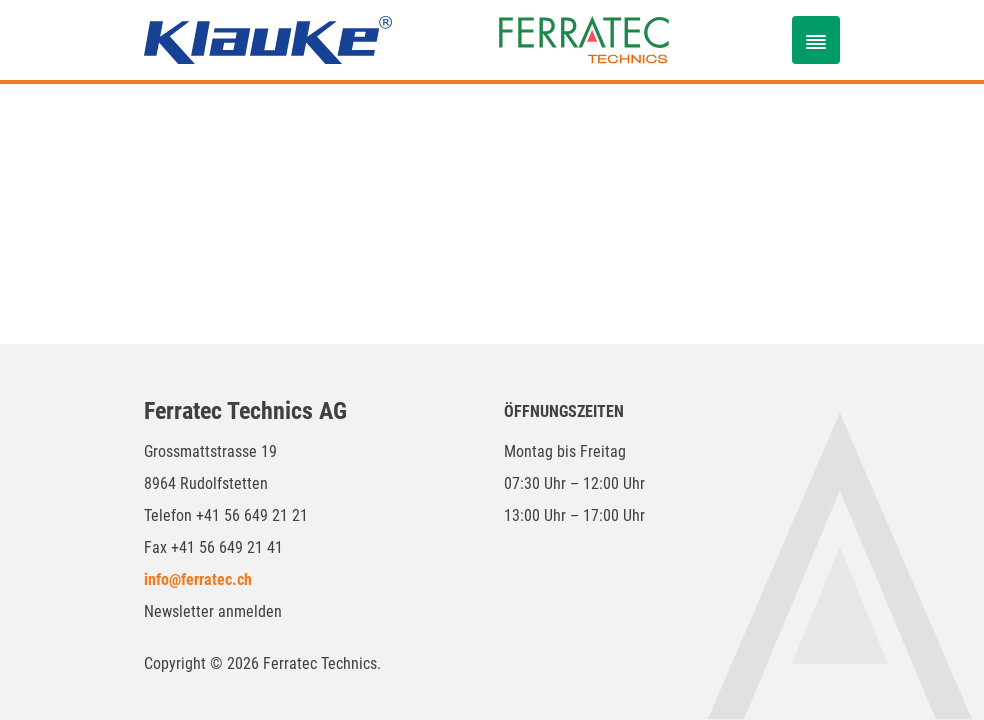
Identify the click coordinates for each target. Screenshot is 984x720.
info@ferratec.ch (198, 579)
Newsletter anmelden (213, 611)
